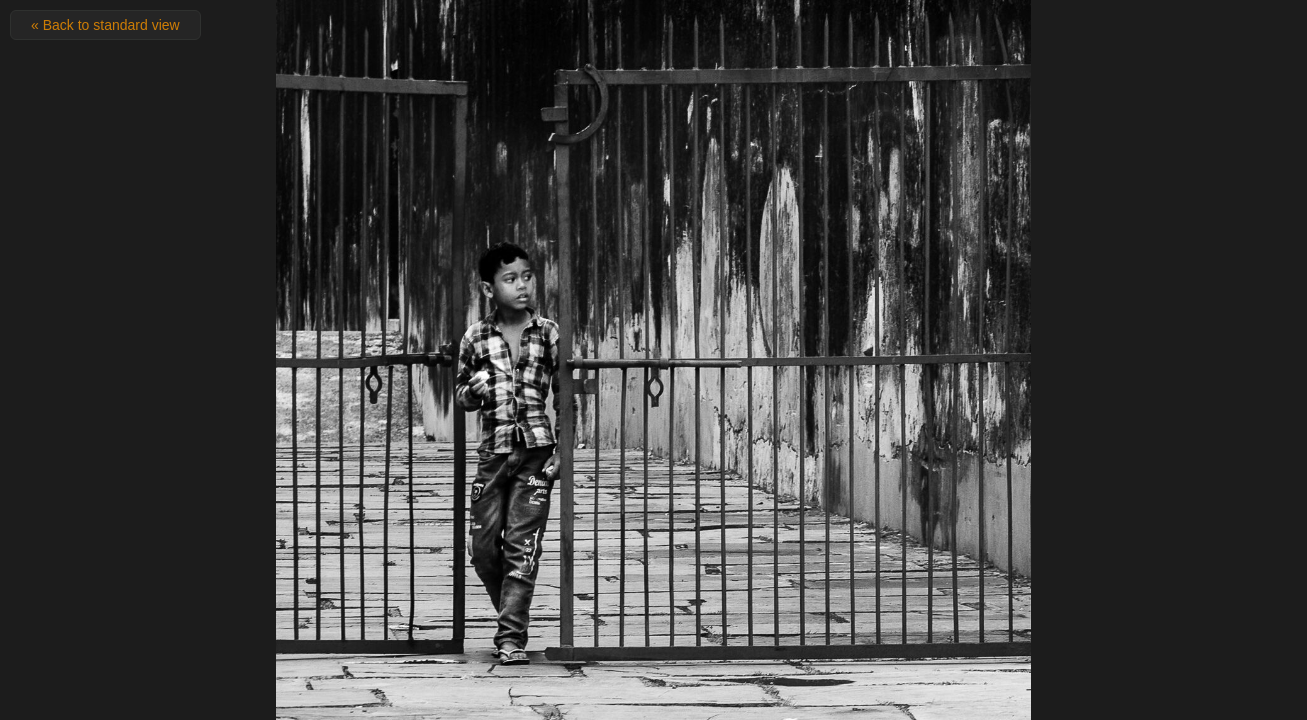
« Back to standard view (105, 25)
